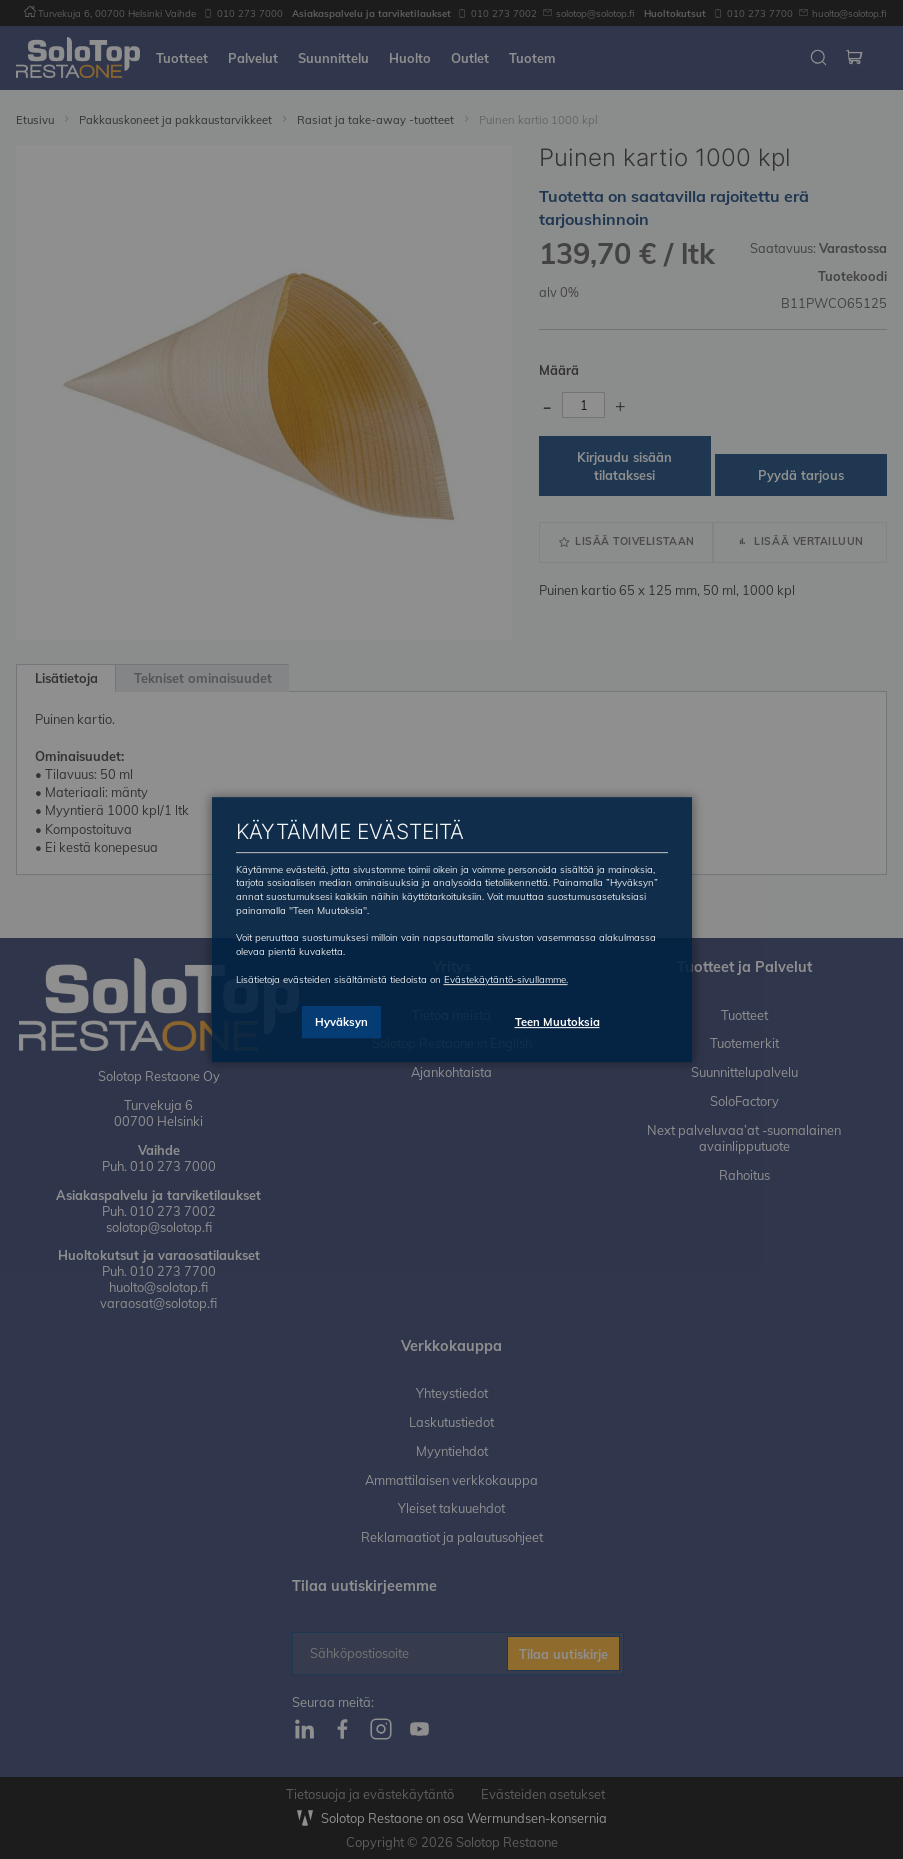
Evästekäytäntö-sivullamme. (506, 979)
